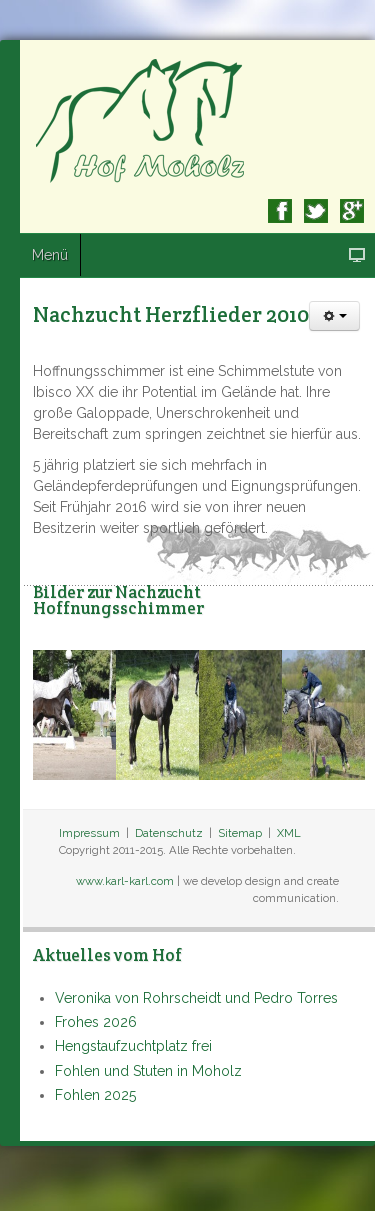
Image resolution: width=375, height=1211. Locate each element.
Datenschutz (169, 833)
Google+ (352, 211)
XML (289, 833)
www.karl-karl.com (125, 881)
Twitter (316, 211)
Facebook (280, 211)
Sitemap (240, 833)
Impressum (89, 833)
